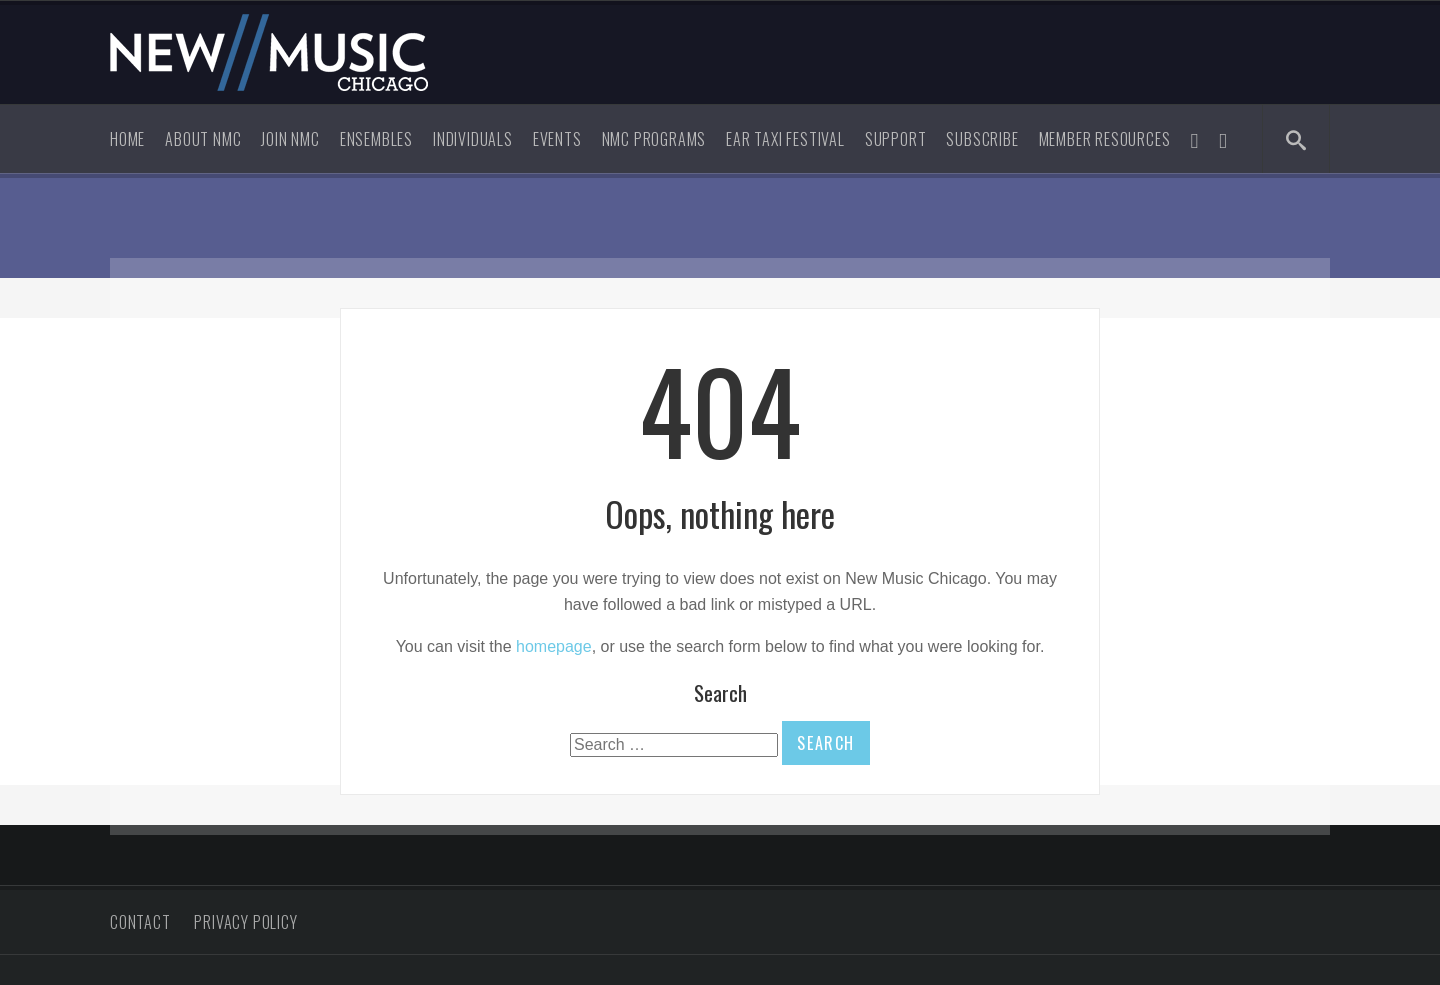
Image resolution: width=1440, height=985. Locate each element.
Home (127, 139)
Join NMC (290, 139)
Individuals (473, 139)
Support (896, 139)
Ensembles (376, 139)
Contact (140, 922)
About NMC (203, 139)
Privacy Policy (245, 922)
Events (557, 139)
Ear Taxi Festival (785, 139)
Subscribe (982, 139)
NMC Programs (654, 139)
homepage (554, 646)
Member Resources (1105, 139)
